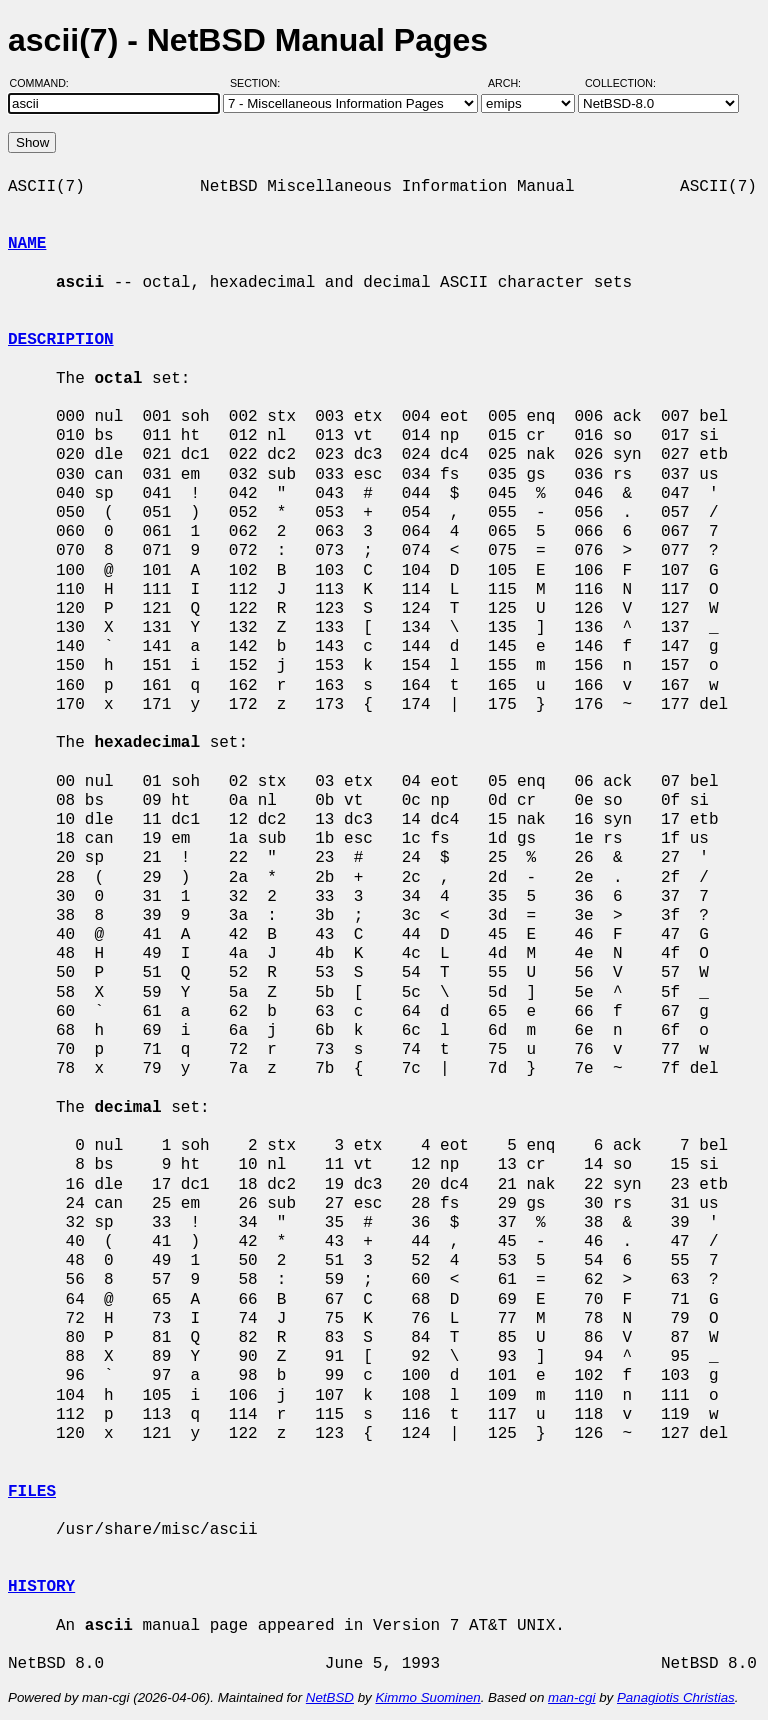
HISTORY (41, 1587)
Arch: (513, 83)
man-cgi (571, 1697)
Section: (259, 83)
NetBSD (330, 1697)
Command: (45, 83)
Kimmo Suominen (427, 1697)
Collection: (620, 83)
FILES (32, 1492)
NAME (27, 244)
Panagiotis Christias (676, 1697)
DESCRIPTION (61, 340)
